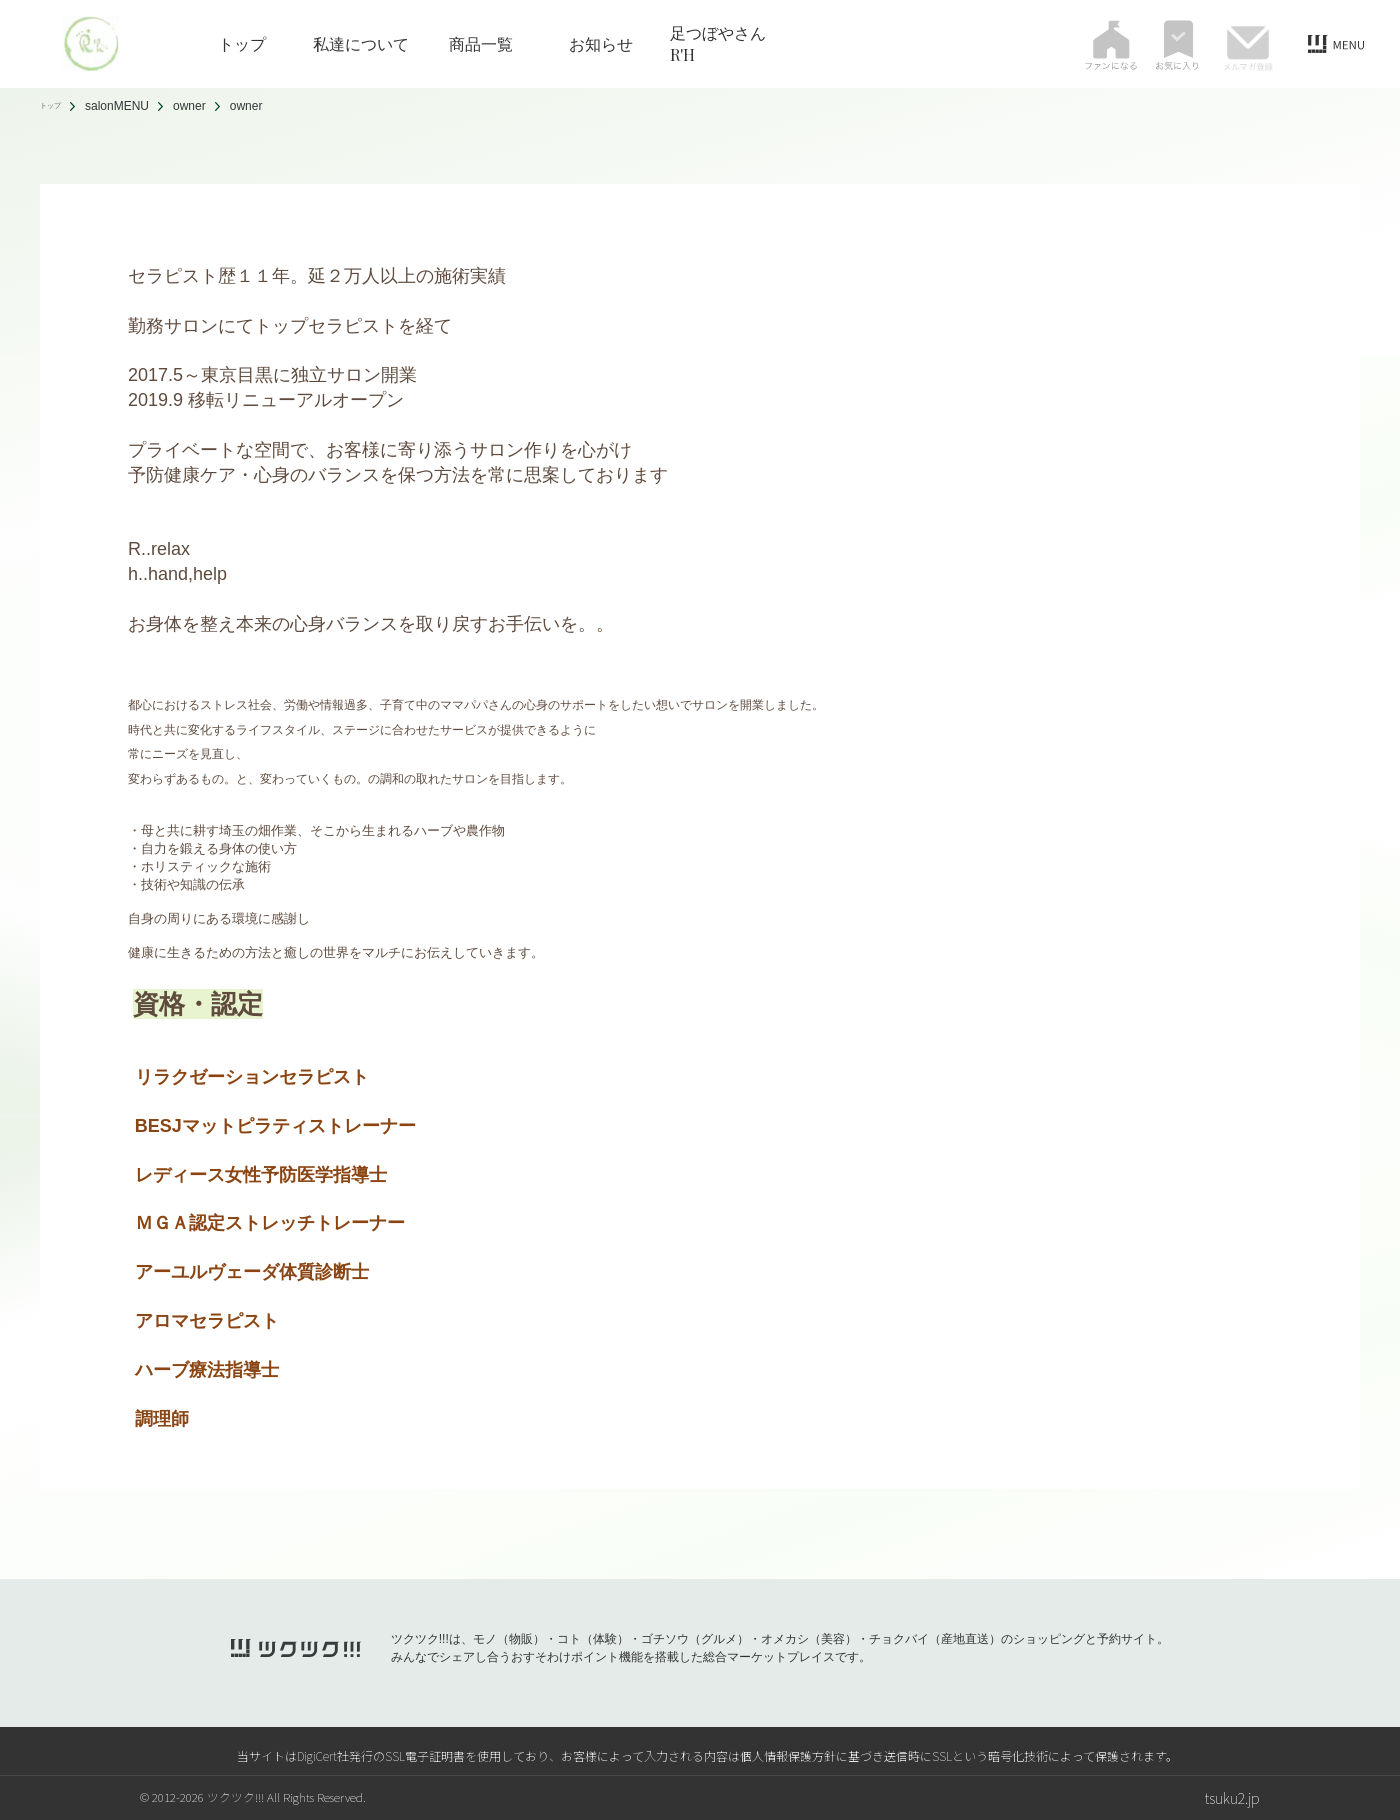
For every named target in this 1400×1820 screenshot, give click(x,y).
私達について (361, 44)
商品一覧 (481, 44)
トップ (242, 44)
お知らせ (601, 44)
